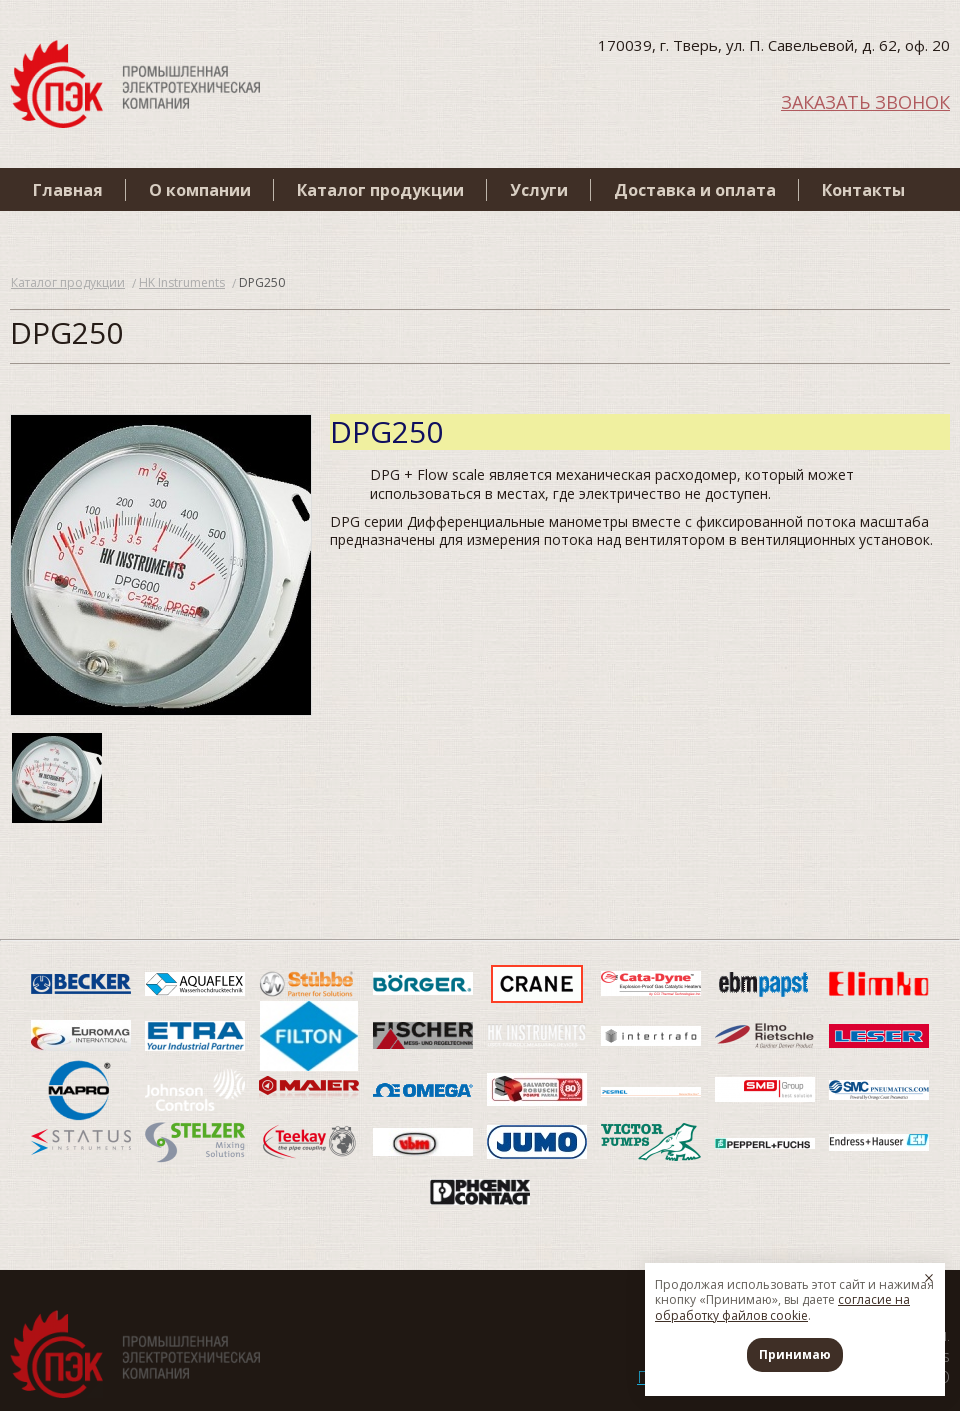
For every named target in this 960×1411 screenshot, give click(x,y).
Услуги (539, 190)
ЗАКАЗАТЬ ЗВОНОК (865, 100)
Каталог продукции (380, 190)
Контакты (863, 190)
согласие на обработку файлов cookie (782, 1307)
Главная (68, 190)
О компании (200, 190)
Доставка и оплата (695, 190)
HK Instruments (182, 282)
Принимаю (795, 1354)
